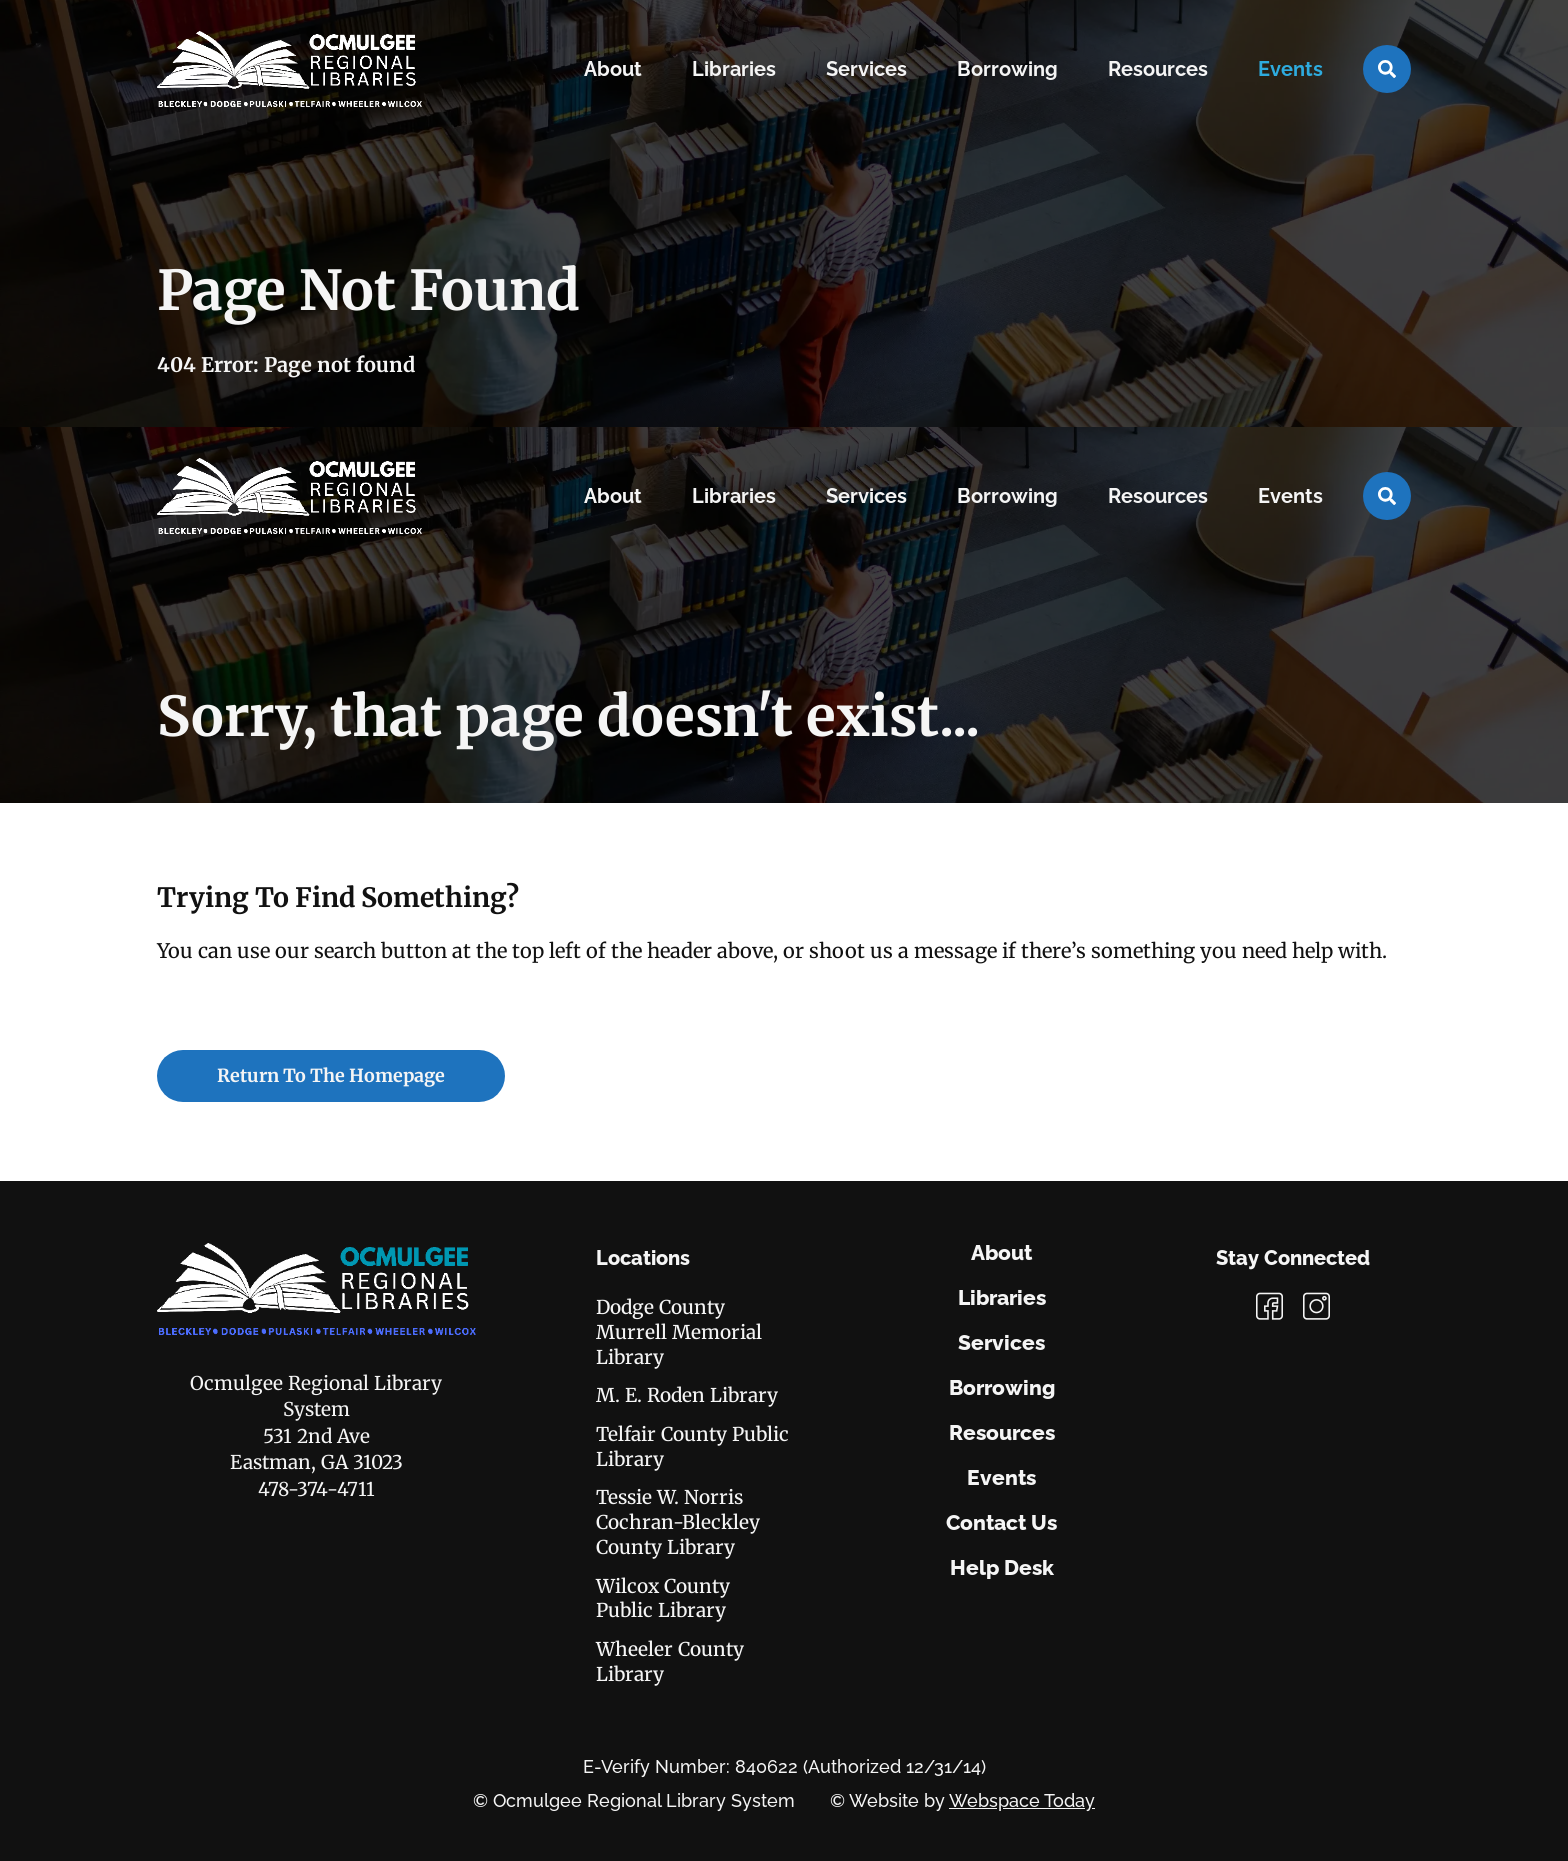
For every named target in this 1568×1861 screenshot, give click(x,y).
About (1001, 1253)
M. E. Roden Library (687, 1395)
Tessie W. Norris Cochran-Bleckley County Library (678, 1521)
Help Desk (1002, 1568)
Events (1001, 1478)
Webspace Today (1022, 1800)
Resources (1002, 1433)
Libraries (1002, 1298)
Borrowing (1002, 1388)
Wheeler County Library (670, 1661)
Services (1001, 1343)
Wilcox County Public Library (663, 1598)
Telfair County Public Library (692, 1446)
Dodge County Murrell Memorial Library (679, 1331)
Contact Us (1001, 1523)
